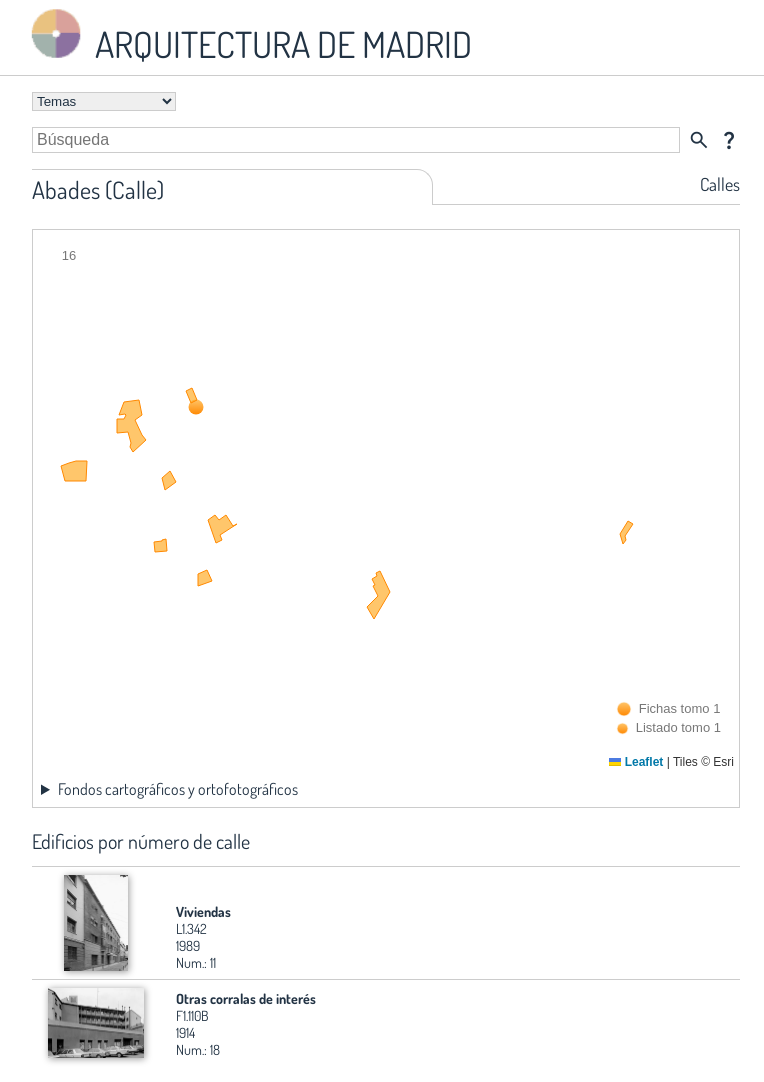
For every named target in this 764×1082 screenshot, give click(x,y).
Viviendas (203, 911)
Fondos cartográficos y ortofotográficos (178, 789)
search (699, 140)
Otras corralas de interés (246, 998)
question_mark (729, 140)
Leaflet (636, 762)
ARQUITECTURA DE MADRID (248, 35)
